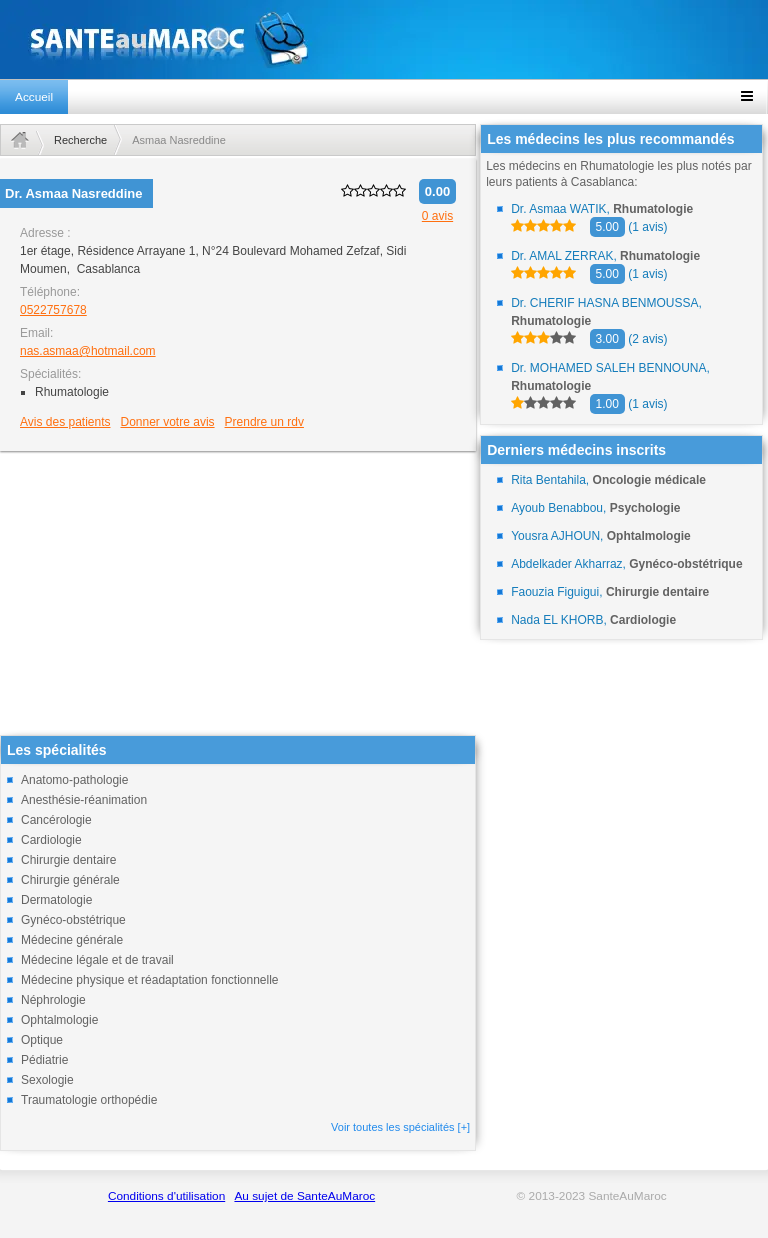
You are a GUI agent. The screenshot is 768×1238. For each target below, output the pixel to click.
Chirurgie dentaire (68, 860)
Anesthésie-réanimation (84, 800)
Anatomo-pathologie (74, 780)
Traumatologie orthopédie (89, 1100)
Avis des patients (65, 422)
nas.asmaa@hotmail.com (88, 351)
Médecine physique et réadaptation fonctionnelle (150, 980)
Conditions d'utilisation (166, 1196)
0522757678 (53, 310)
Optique (42, 1040)
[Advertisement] (238, 595)
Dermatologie (56, 900)
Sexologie (47, 1080)
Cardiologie (51, 840)
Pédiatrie (44, 1060)
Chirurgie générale (70, 880)
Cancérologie (56, 820)
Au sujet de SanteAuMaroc (304, 1196)
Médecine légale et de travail (97, 960)
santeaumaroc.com (384, 39)
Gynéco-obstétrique (73, 920)
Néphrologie (53, 1000)
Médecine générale (72, 940)
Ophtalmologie (59, 1020)
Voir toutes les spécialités (400, 1127)
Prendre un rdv (264, 422)
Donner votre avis (168, 422)
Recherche (80, 140)
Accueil (34, 97)
